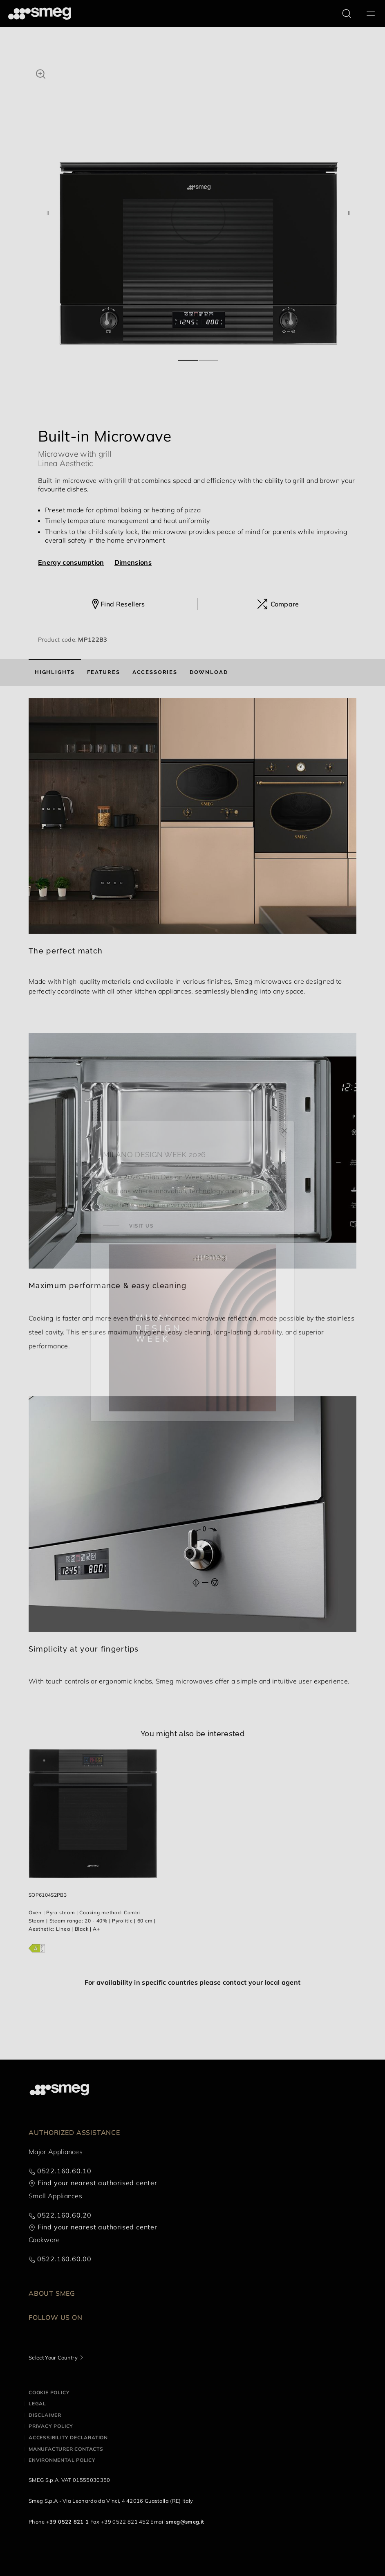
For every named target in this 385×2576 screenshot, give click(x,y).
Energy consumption (71, 562)
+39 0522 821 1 (67, 2521)
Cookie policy (49, 2392)
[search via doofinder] (346, 13)
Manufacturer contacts (66, 2449)
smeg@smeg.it (185, 2521)
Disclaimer (45, 2415)
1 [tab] (188, 357)
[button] (41, 73)
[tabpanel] (198, 205)
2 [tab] (209, 357)
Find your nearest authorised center (97, 2183)
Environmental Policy (62, 2460)
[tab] (55, 672)
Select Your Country (53, 2357)
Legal (37, 2403)
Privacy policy (51, 2426)
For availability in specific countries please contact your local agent (192, 1982)
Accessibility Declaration (68, 2437)
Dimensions (133, 562)
